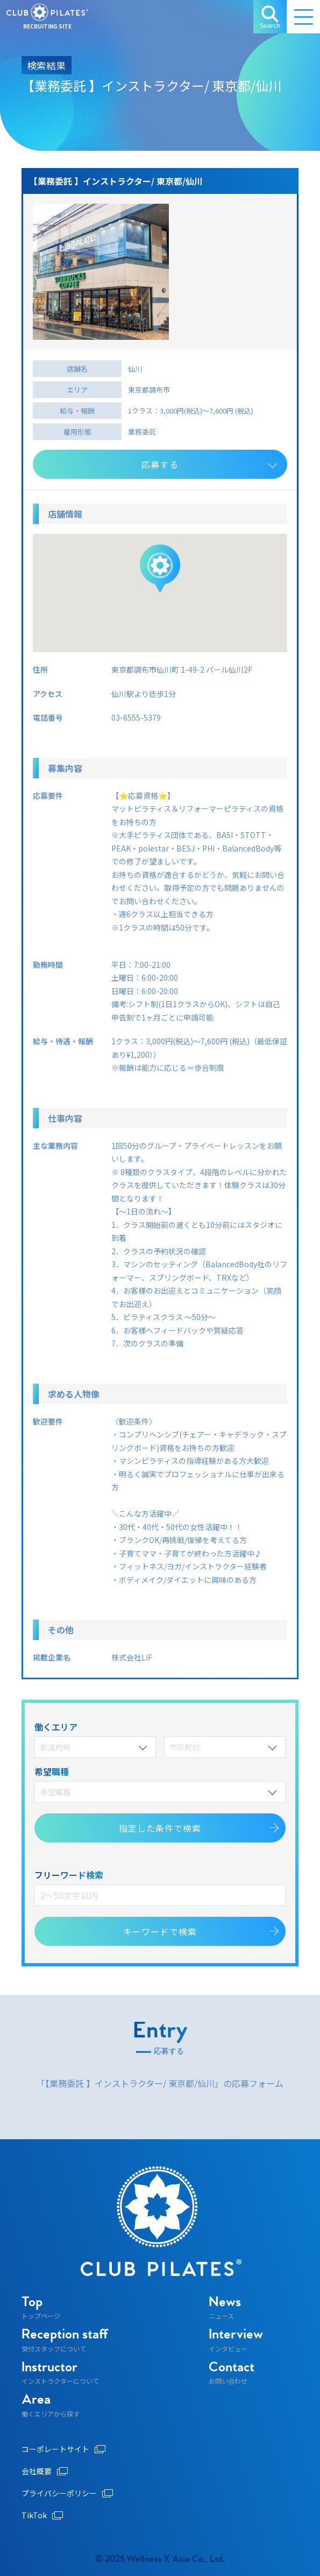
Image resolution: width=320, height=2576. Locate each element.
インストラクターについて (60, 2373)
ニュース (225, 2307)
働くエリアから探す (51, 2405)
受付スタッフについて (65, 2340)
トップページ (41, 2307)
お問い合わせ (231, 2373)
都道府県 (93, 1747)
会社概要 (45, 2471)
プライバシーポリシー (67, 2493)
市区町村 (223, 1747)
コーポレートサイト (63, 2449)
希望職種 (158, 1791)
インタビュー (236, 2340)
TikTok (42, 2515)
